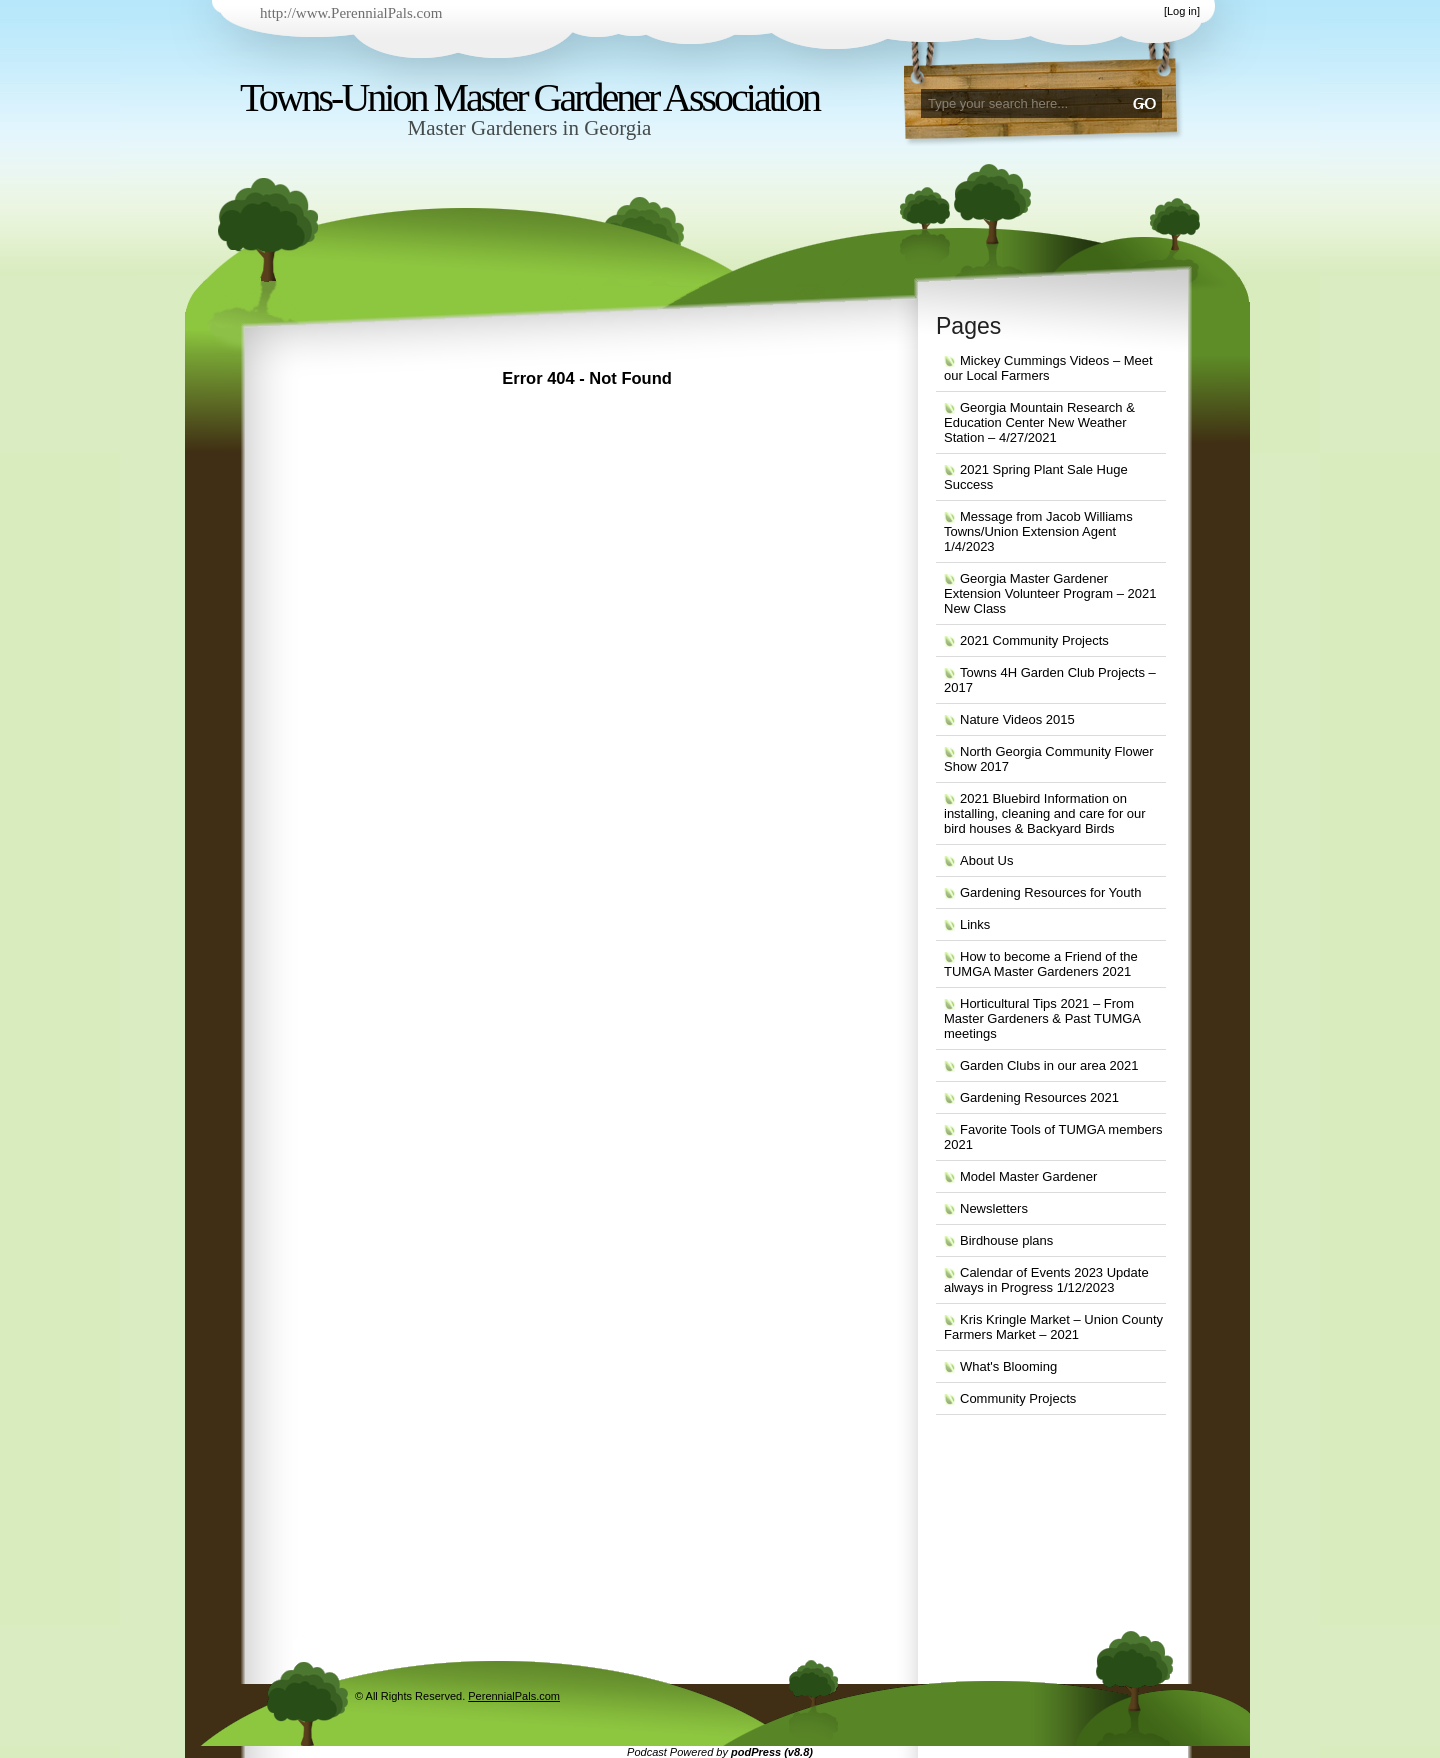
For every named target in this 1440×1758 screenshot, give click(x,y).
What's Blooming (1008, 1366)
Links (975, 924)
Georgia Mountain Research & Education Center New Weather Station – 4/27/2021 (1039, 422)
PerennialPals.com (514, 1696)
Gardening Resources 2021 (1039, 1097)
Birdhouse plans (1006, 1240)
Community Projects (1018, 1398)
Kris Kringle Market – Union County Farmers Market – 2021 (1053, 1327)
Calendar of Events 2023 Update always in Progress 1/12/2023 (1046, 1280)
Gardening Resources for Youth (1050, 892)
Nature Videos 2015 (1017, 719)
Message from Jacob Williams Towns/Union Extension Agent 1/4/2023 (1038, 531)
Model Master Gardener (1028, 1176)
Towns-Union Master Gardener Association (529, 97)
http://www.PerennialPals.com (351, 13)
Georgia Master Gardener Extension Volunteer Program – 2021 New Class (1050, 593)
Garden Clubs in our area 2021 (1049, 1065)
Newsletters (994, 1208)
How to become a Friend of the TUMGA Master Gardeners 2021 (1041, 964)
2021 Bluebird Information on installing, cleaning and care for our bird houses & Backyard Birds (1045, 813)
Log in (1182, 11)
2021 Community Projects (1034, 640)
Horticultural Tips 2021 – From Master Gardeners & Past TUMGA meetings (1042, 1018)
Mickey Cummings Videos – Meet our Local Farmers (1048, 368)
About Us (986, 860)
